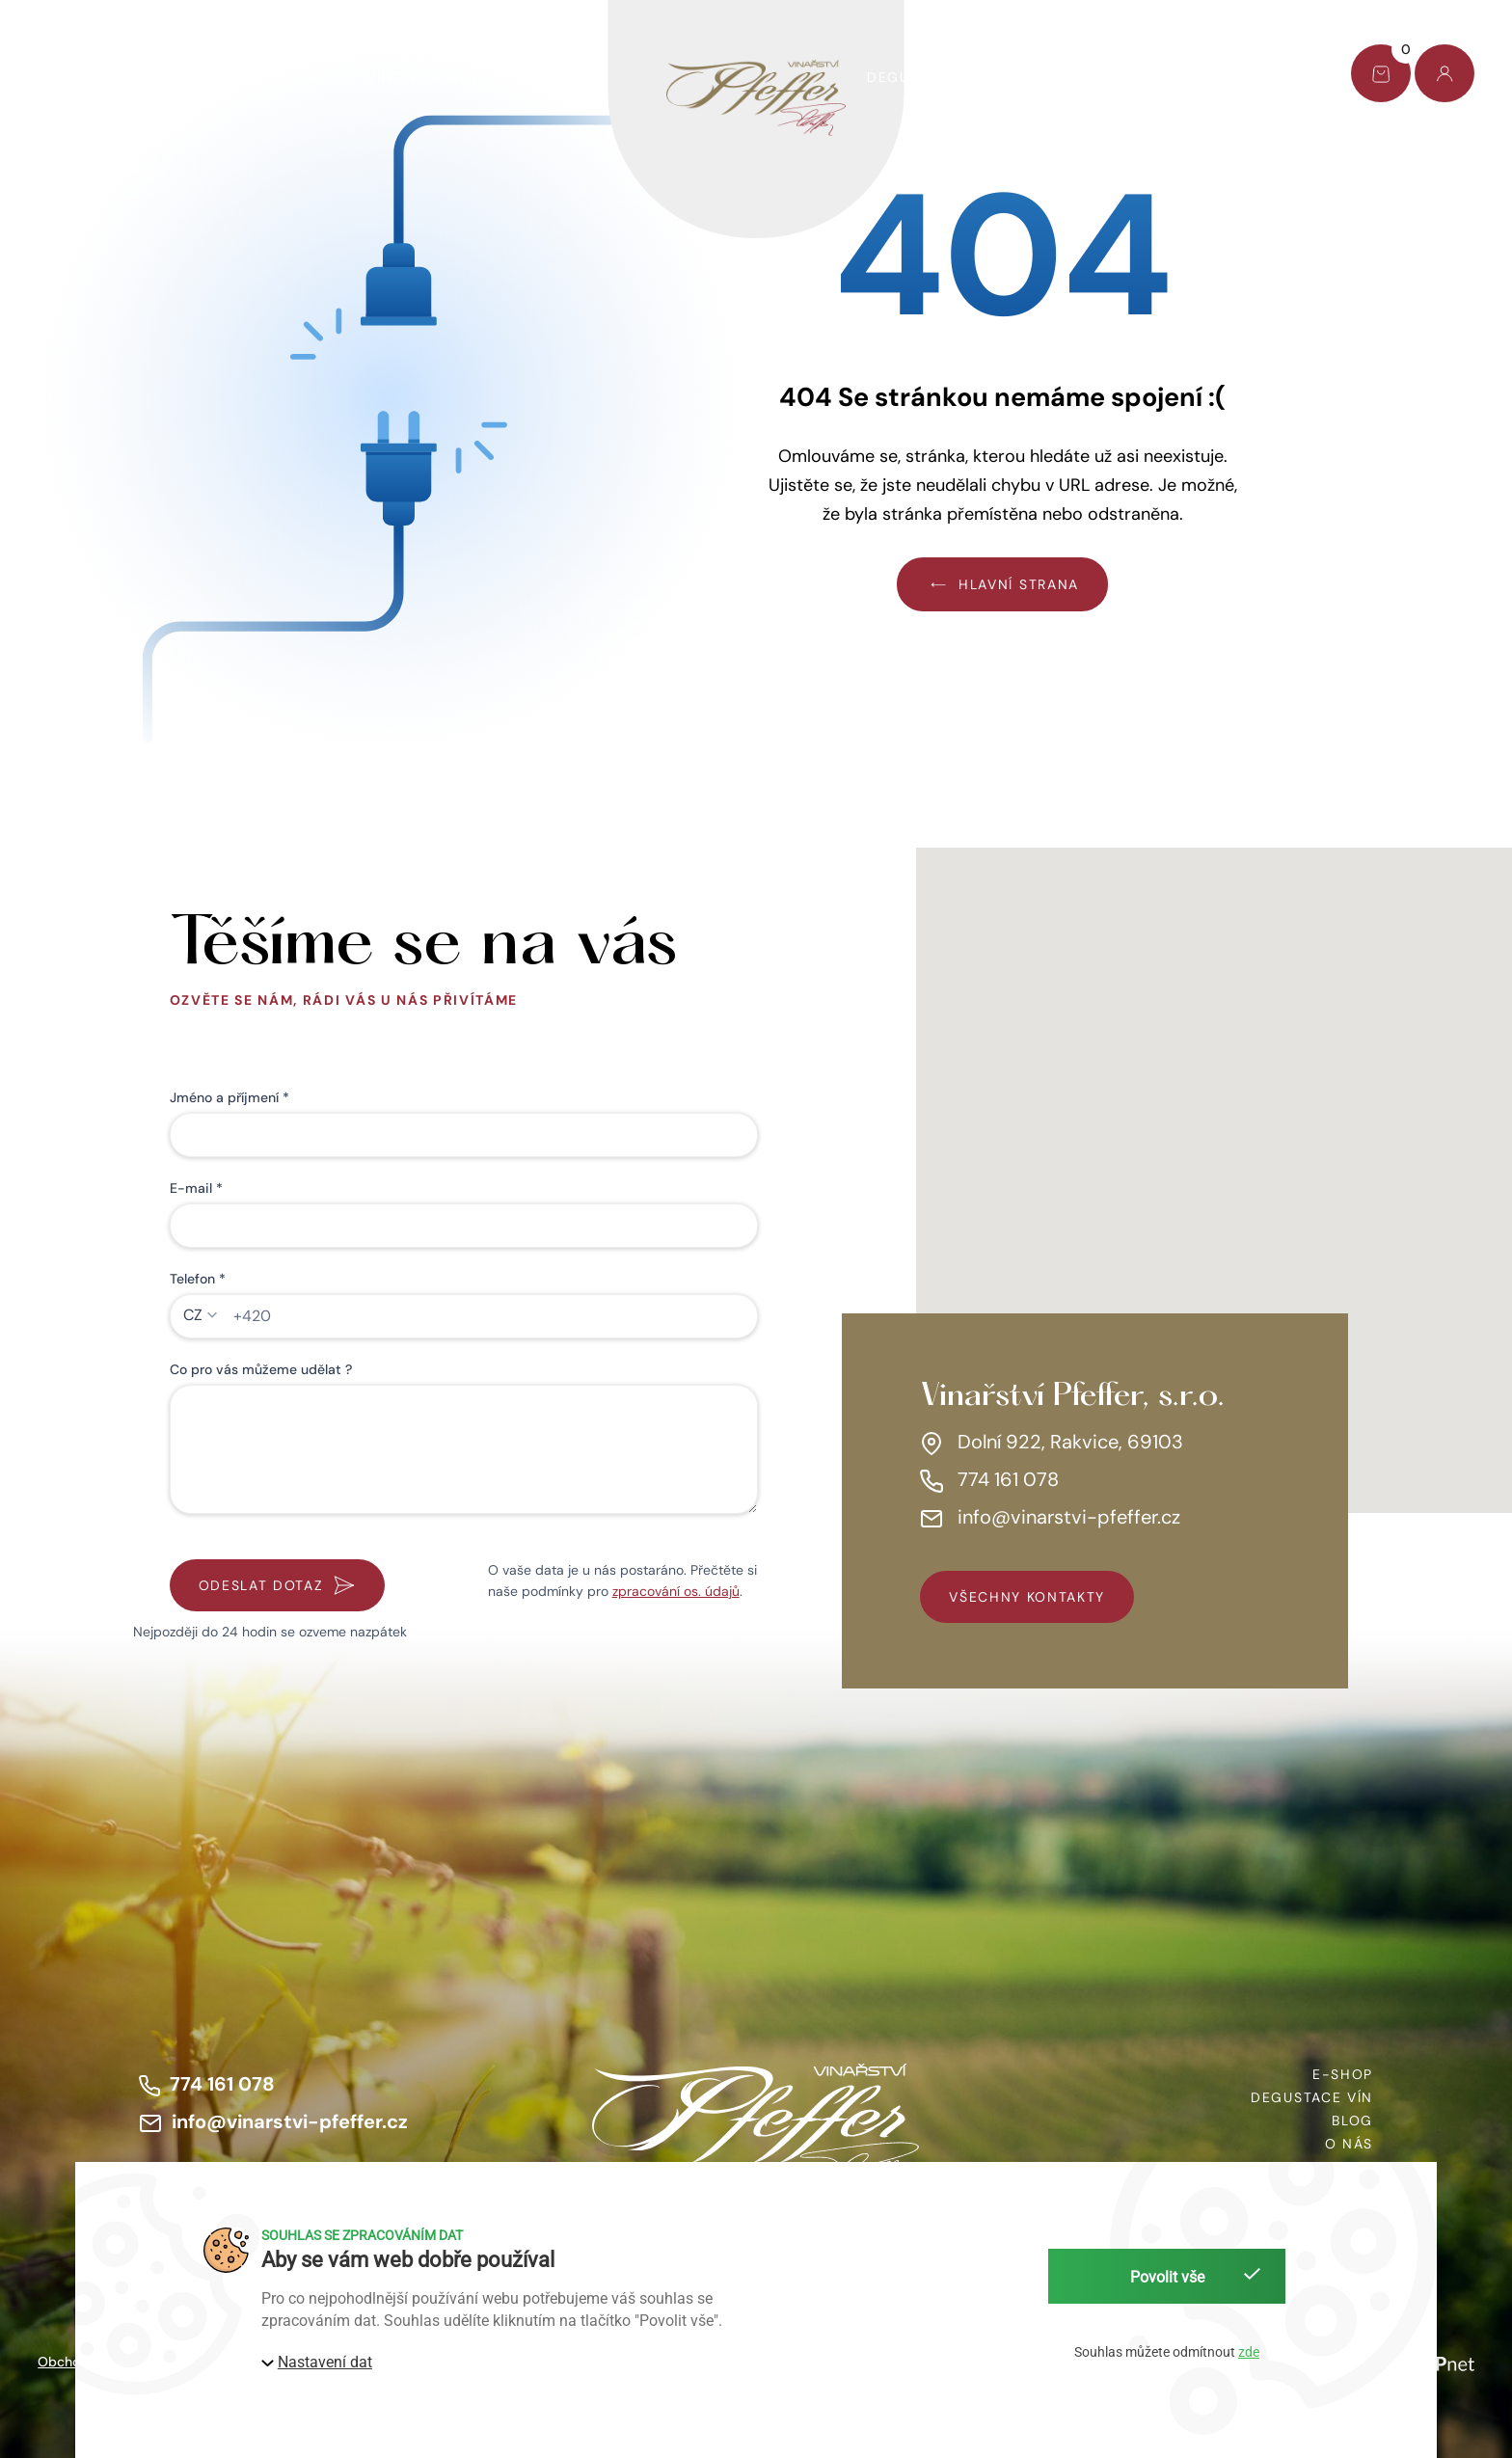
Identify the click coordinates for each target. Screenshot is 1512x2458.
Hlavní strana (1002, 584)
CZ (192, 1315)
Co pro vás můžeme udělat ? (261, 1369)
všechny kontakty (1027, 1597)
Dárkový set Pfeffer (232, 77)
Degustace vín (928, 77)
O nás (1062, 77)
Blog (1154, 77)
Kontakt (1258, 77)
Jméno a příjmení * (229, 1097)
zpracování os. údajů (676, 1591)
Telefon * (198, 1278)
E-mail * (196, 1188)
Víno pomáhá (421, 77)
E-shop (68, 77)
